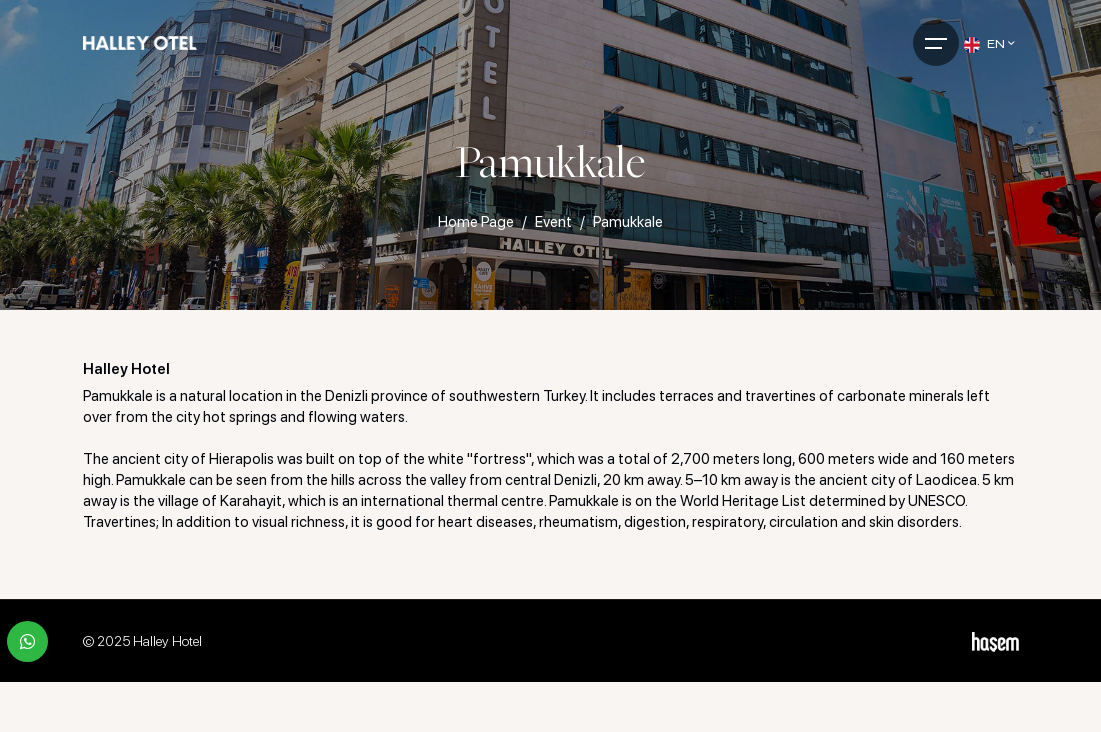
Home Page (476, 222)
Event (553, 222)
